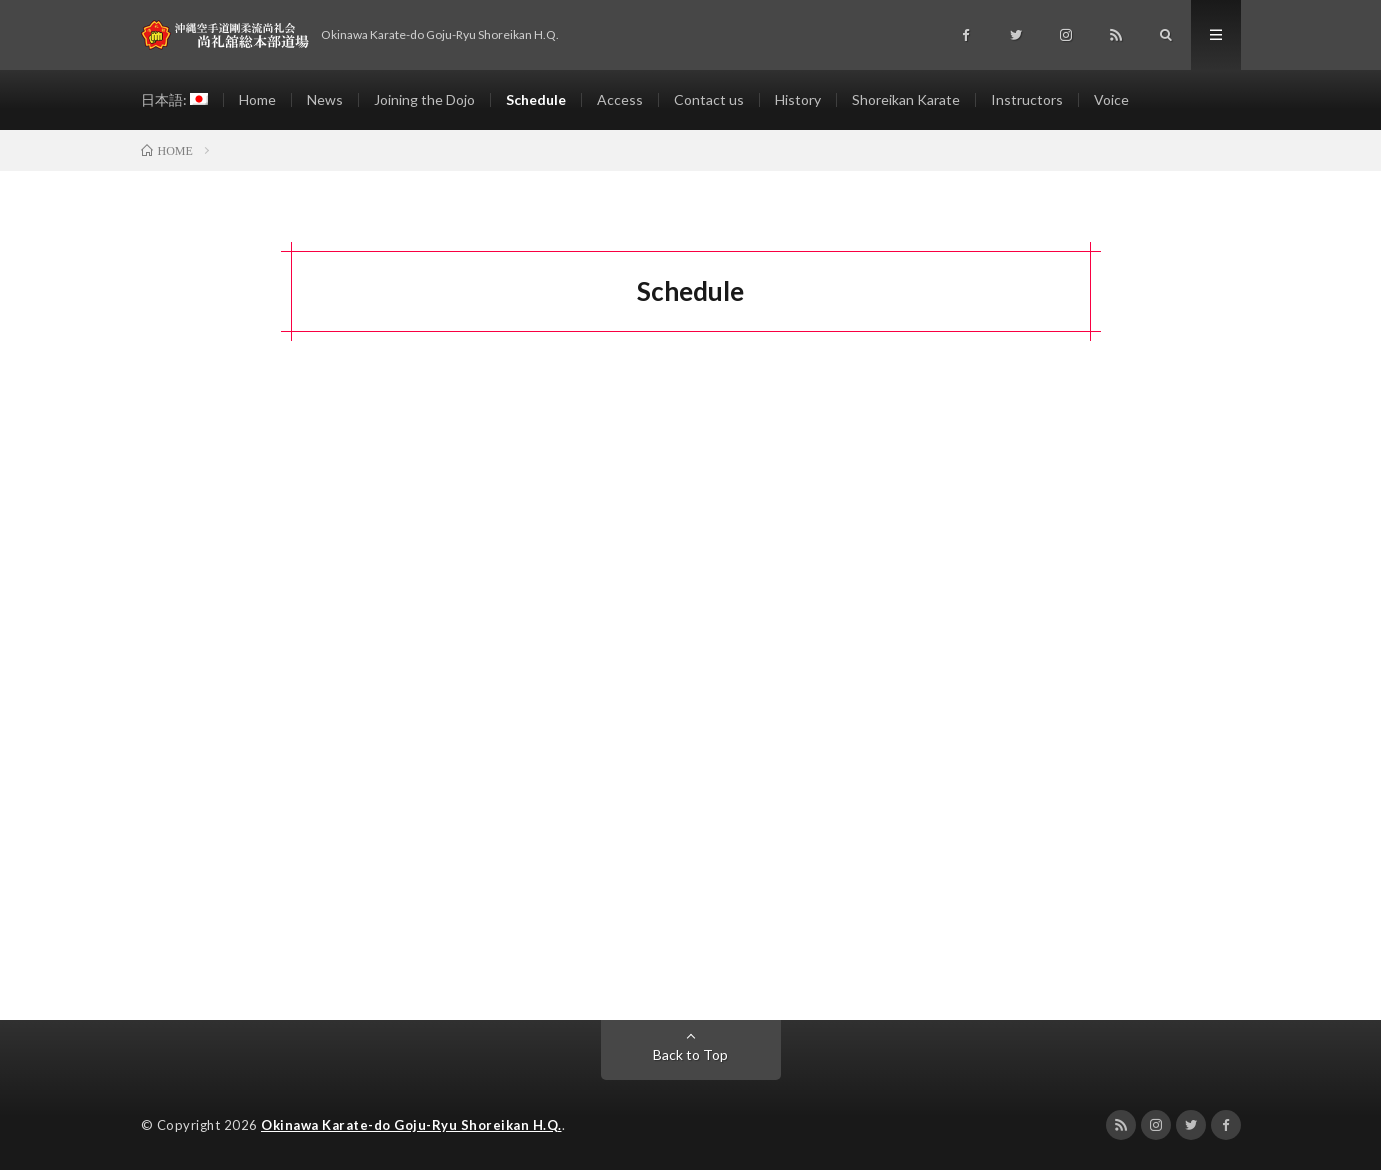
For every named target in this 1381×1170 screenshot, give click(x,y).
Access (620, 99)
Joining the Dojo (424, 99)
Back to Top (690, 1054)
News (325, 99)
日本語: (174, 99)
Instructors (1027, 99)
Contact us (709, 99)
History (798, 99)
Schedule (536, 99)
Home (257, 99)
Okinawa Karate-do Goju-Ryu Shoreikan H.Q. (411, 1125)
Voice (1111, 99)
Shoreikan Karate (906, 99)
